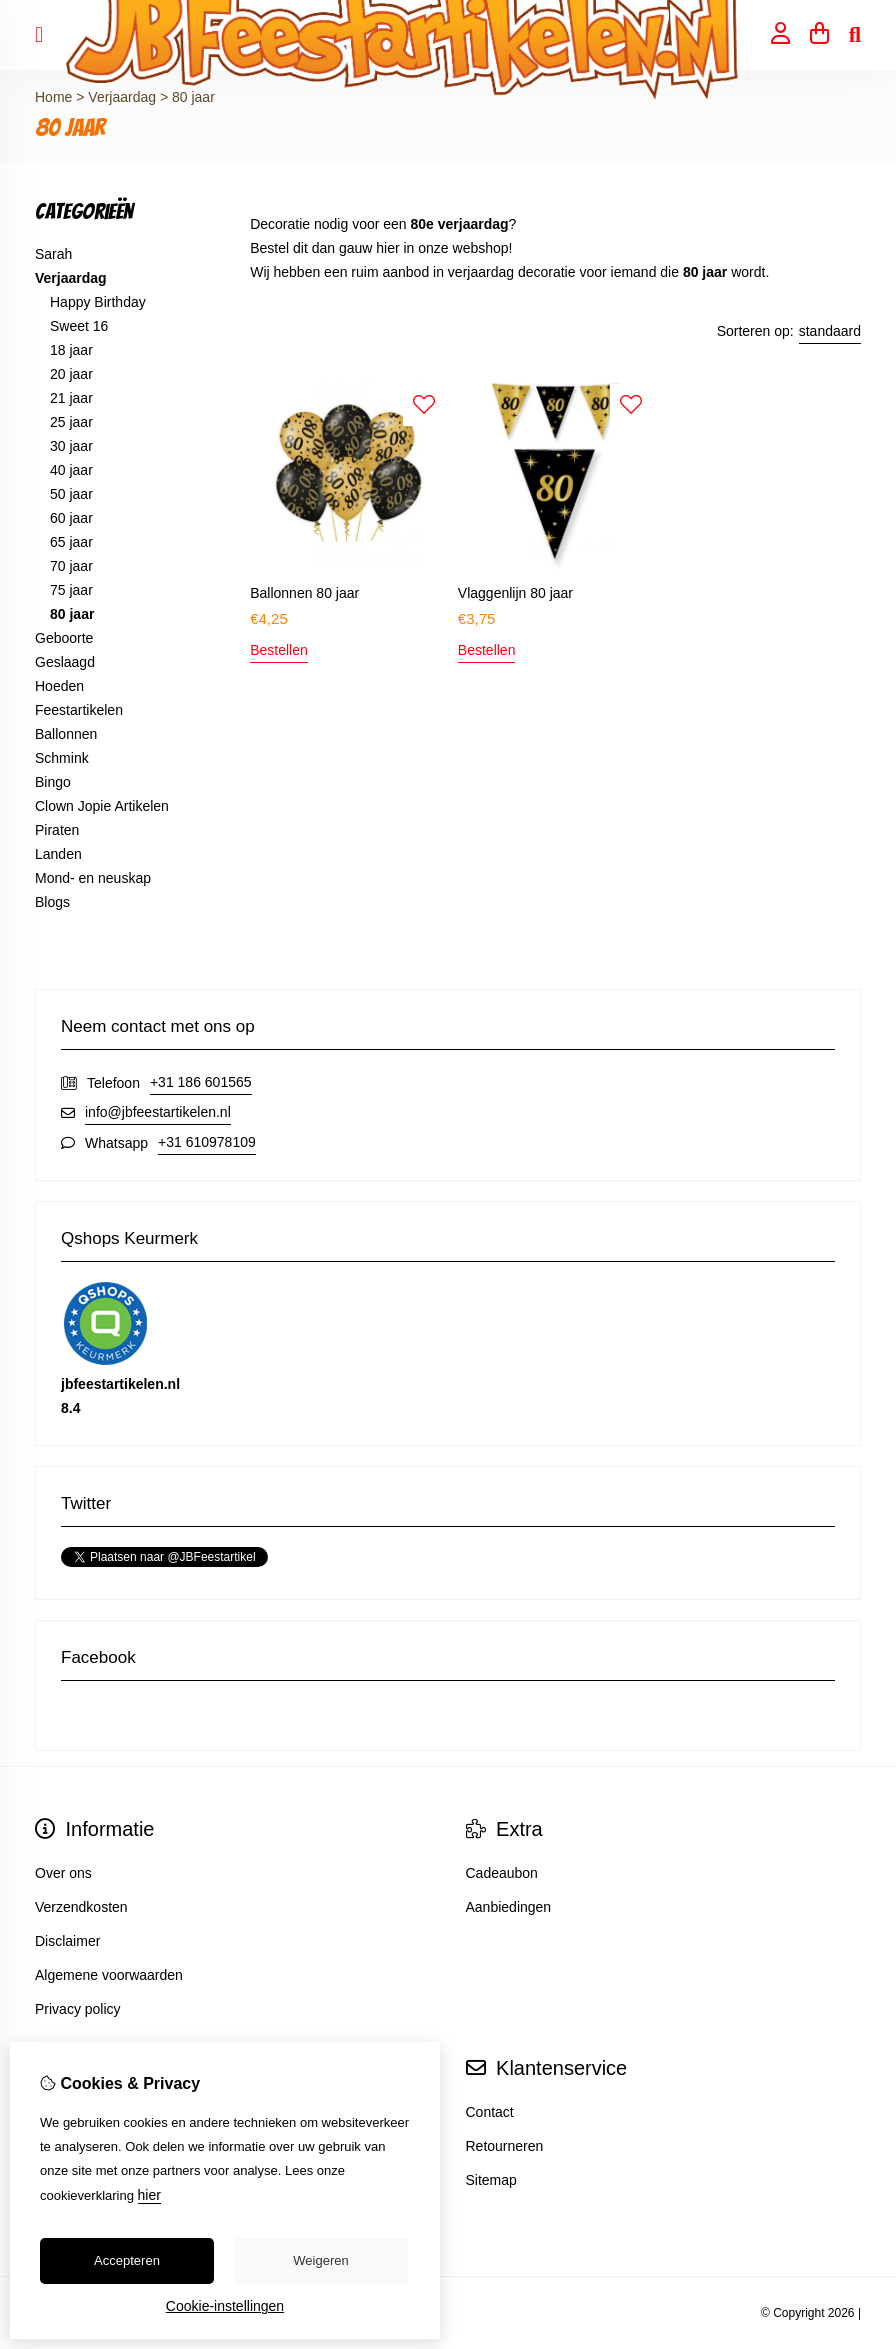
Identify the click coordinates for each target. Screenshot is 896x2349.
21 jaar (71, 398)
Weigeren (320, 2260)
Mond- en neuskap (93, 878)
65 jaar (71, 542)
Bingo (53, 782)
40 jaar (71, 470)
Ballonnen (66, 734)
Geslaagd (65, 662)
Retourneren (505, 2146)
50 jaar (71, 494)
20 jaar (71, 374)
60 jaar (71, 518)
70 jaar (71, 566)
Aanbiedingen (509, 1907)
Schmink (62, 758)
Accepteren (127, 2260)
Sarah (53, 254)
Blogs (52, 902)
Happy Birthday (98, 302)
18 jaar (71, 350)
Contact (490, 2112)
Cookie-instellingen (225, 2306)
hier (149, 2195)
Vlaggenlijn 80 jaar (515, 593)
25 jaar (71, 422)
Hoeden (59, 686)
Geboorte (64, 638)
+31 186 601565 (201, 1082)
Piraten (57, 830)
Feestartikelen (79, 710)
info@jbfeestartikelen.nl (158, 1112)
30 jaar (71, 446)
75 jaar (71, 590)
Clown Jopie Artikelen (102, 806)
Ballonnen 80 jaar (304, 593)
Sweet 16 (79, 326)
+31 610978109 (207, 1142)
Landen (58, 854)
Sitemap (491, 2180)
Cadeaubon (502, 1873)
